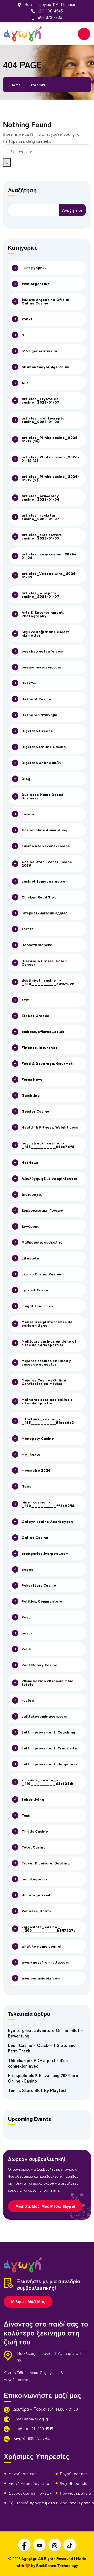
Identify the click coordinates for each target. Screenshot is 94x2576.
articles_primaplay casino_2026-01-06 (41, 497)
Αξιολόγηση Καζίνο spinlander (50, 1178)
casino (28, 814)
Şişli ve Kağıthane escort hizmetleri (45, 633)
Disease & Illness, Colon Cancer (44, 962)
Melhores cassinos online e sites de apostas (47, 1401)
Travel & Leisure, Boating (46, 1863)
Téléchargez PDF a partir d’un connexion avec (38, 2063)
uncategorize (35, 1879)
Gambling (31, 1095)
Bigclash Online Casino (44, 747)
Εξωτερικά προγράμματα (32, 2503)
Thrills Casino (35, 1831)
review (28, 1700)
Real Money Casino (40, 1665)
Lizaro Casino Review (42, 1274)
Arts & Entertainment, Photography (43, 614)
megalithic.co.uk (37, 1306)
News (26, 1486)
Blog (26, 779)
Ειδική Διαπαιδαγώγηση (30, 2483)
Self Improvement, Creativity (49, 1748)
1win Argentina (36, 284)
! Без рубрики (34, 268)
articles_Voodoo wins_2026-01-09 (49, 575)
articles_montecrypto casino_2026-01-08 (43, 420)
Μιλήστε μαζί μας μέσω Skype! (45, 2206)
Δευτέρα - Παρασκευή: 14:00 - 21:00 (45, 2409)
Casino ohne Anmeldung (45, 830)
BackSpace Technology (57, 2565)
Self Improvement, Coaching (48, 1732)
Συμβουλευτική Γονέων (42, 1210)
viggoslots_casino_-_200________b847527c (49, 1928)
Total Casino (34, 1847)
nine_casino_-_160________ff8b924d (48, 1504)
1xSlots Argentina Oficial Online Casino (46, 301)
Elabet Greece (35, 1016)
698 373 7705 (50, 17)
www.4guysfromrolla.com (45, 1962)
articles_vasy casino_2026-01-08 (49, 556)
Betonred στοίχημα (40, 715)
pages (27, 1569)
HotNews (30, 1162)
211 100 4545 (51, 11)
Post (26, 1617)
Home (15, 85)
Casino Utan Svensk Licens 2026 (47, 863)
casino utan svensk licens (46, 846)
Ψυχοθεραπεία (74, 2483)
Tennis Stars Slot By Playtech (37, 2090)
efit (25, 1000)
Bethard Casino (36, 699)
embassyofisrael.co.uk (43, 1031)
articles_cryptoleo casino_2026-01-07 (41, 400)
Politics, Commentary (42, 1601)
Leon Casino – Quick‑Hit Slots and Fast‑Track (42, 2048)
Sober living (33, 1799)
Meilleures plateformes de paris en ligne (47, 1323)
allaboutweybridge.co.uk (45, 367)
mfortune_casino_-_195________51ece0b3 (48, 1421)
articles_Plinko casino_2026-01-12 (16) (51, 439)
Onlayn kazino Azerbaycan (47, 1521)
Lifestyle (30, 1258)
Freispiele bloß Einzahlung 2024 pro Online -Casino (43, 2078)
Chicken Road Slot (39, 897)
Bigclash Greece (37, 731)
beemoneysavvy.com (41, 667)
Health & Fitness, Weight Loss (50, 1127)
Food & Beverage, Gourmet (47, 1063)
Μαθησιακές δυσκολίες (42, 1242)
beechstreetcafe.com (42, 651)
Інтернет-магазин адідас (44, 913)
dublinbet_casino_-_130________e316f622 (48, 982)
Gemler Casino (35, 1111)
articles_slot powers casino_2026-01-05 (42, 536)
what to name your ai (42, 1946)
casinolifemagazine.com (45, 881)
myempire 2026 (36, 1470)
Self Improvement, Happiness (49, 1764)
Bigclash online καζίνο (43, 763)
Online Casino (35, 1537)
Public (27, 1649)
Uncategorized (36, 1895)
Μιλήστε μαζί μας (28, 2301)
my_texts (31, 1454)
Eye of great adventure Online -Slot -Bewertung (45, 2033)
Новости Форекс (37, 945)
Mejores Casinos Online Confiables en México (44, 1382)
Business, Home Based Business (42, 796)
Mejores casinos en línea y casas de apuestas (46, 1362)
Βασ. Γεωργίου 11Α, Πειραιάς (50, 4)
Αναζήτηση (22, 190)
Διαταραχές (32, 1194)
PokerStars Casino (39, 1585)
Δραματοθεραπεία (77, 2503)
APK (25, 383)
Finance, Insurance (40, 1047)
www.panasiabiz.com (41, 1978)
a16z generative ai (39, 351)
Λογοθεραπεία (22, 2473)
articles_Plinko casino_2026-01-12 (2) (51, 459)
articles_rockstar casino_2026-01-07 (41, 517)
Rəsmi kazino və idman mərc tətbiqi (47, 1682)
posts (27, 1633)
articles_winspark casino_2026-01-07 (41, 595)
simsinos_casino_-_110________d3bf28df (48, 1782)
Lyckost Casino (36, 1290)
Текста (28, 929)
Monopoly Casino (38, 1438)
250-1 (27, 319)
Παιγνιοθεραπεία (75, 2493)
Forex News (32, 1079)
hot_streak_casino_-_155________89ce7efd (48, 1145)
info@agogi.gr (36, 2418)
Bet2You (30, 683)
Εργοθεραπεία (73, 2473)
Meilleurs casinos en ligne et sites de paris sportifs (49, 1343)
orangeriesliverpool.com (45, 1553)
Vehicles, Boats (36, 1911)
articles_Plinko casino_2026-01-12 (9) (51, 478)
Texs (26, 1815)
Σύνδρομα (31, 1226)
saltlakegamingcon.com (44, 1716)
